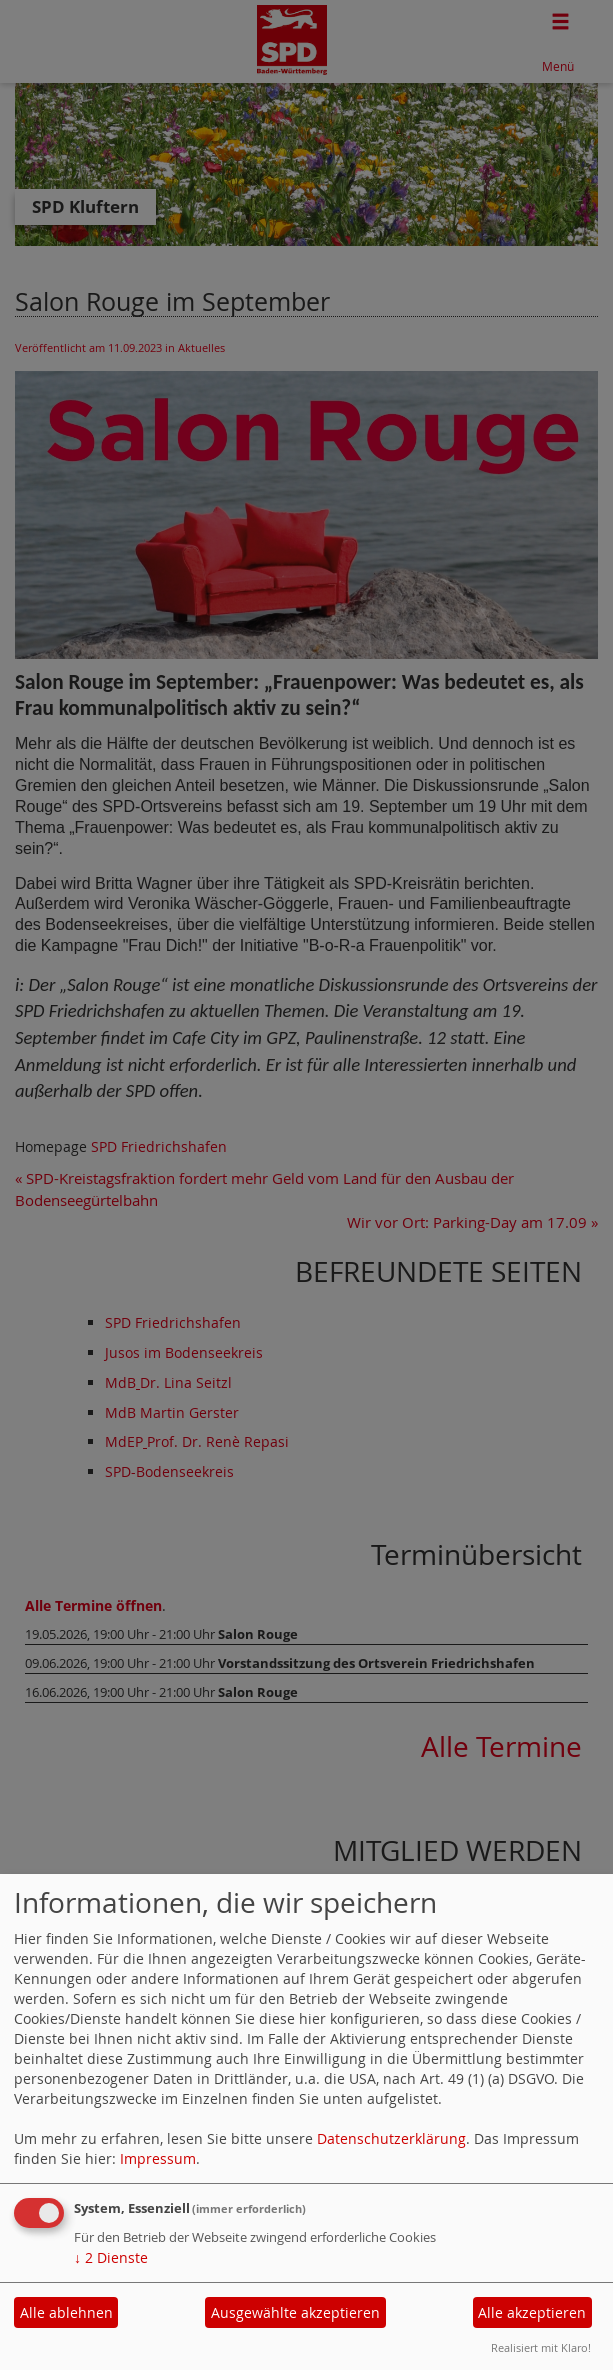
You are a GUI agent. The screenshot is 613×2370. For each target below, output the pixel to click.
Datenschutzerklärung (391, 2138)
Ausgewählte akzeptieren (295, 2312)
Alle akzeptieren (532, 2312)
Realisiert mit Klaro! (541, 2347)
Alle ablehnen (66, 2312)
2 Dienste (111, 2257)
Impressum (158, 2158)
